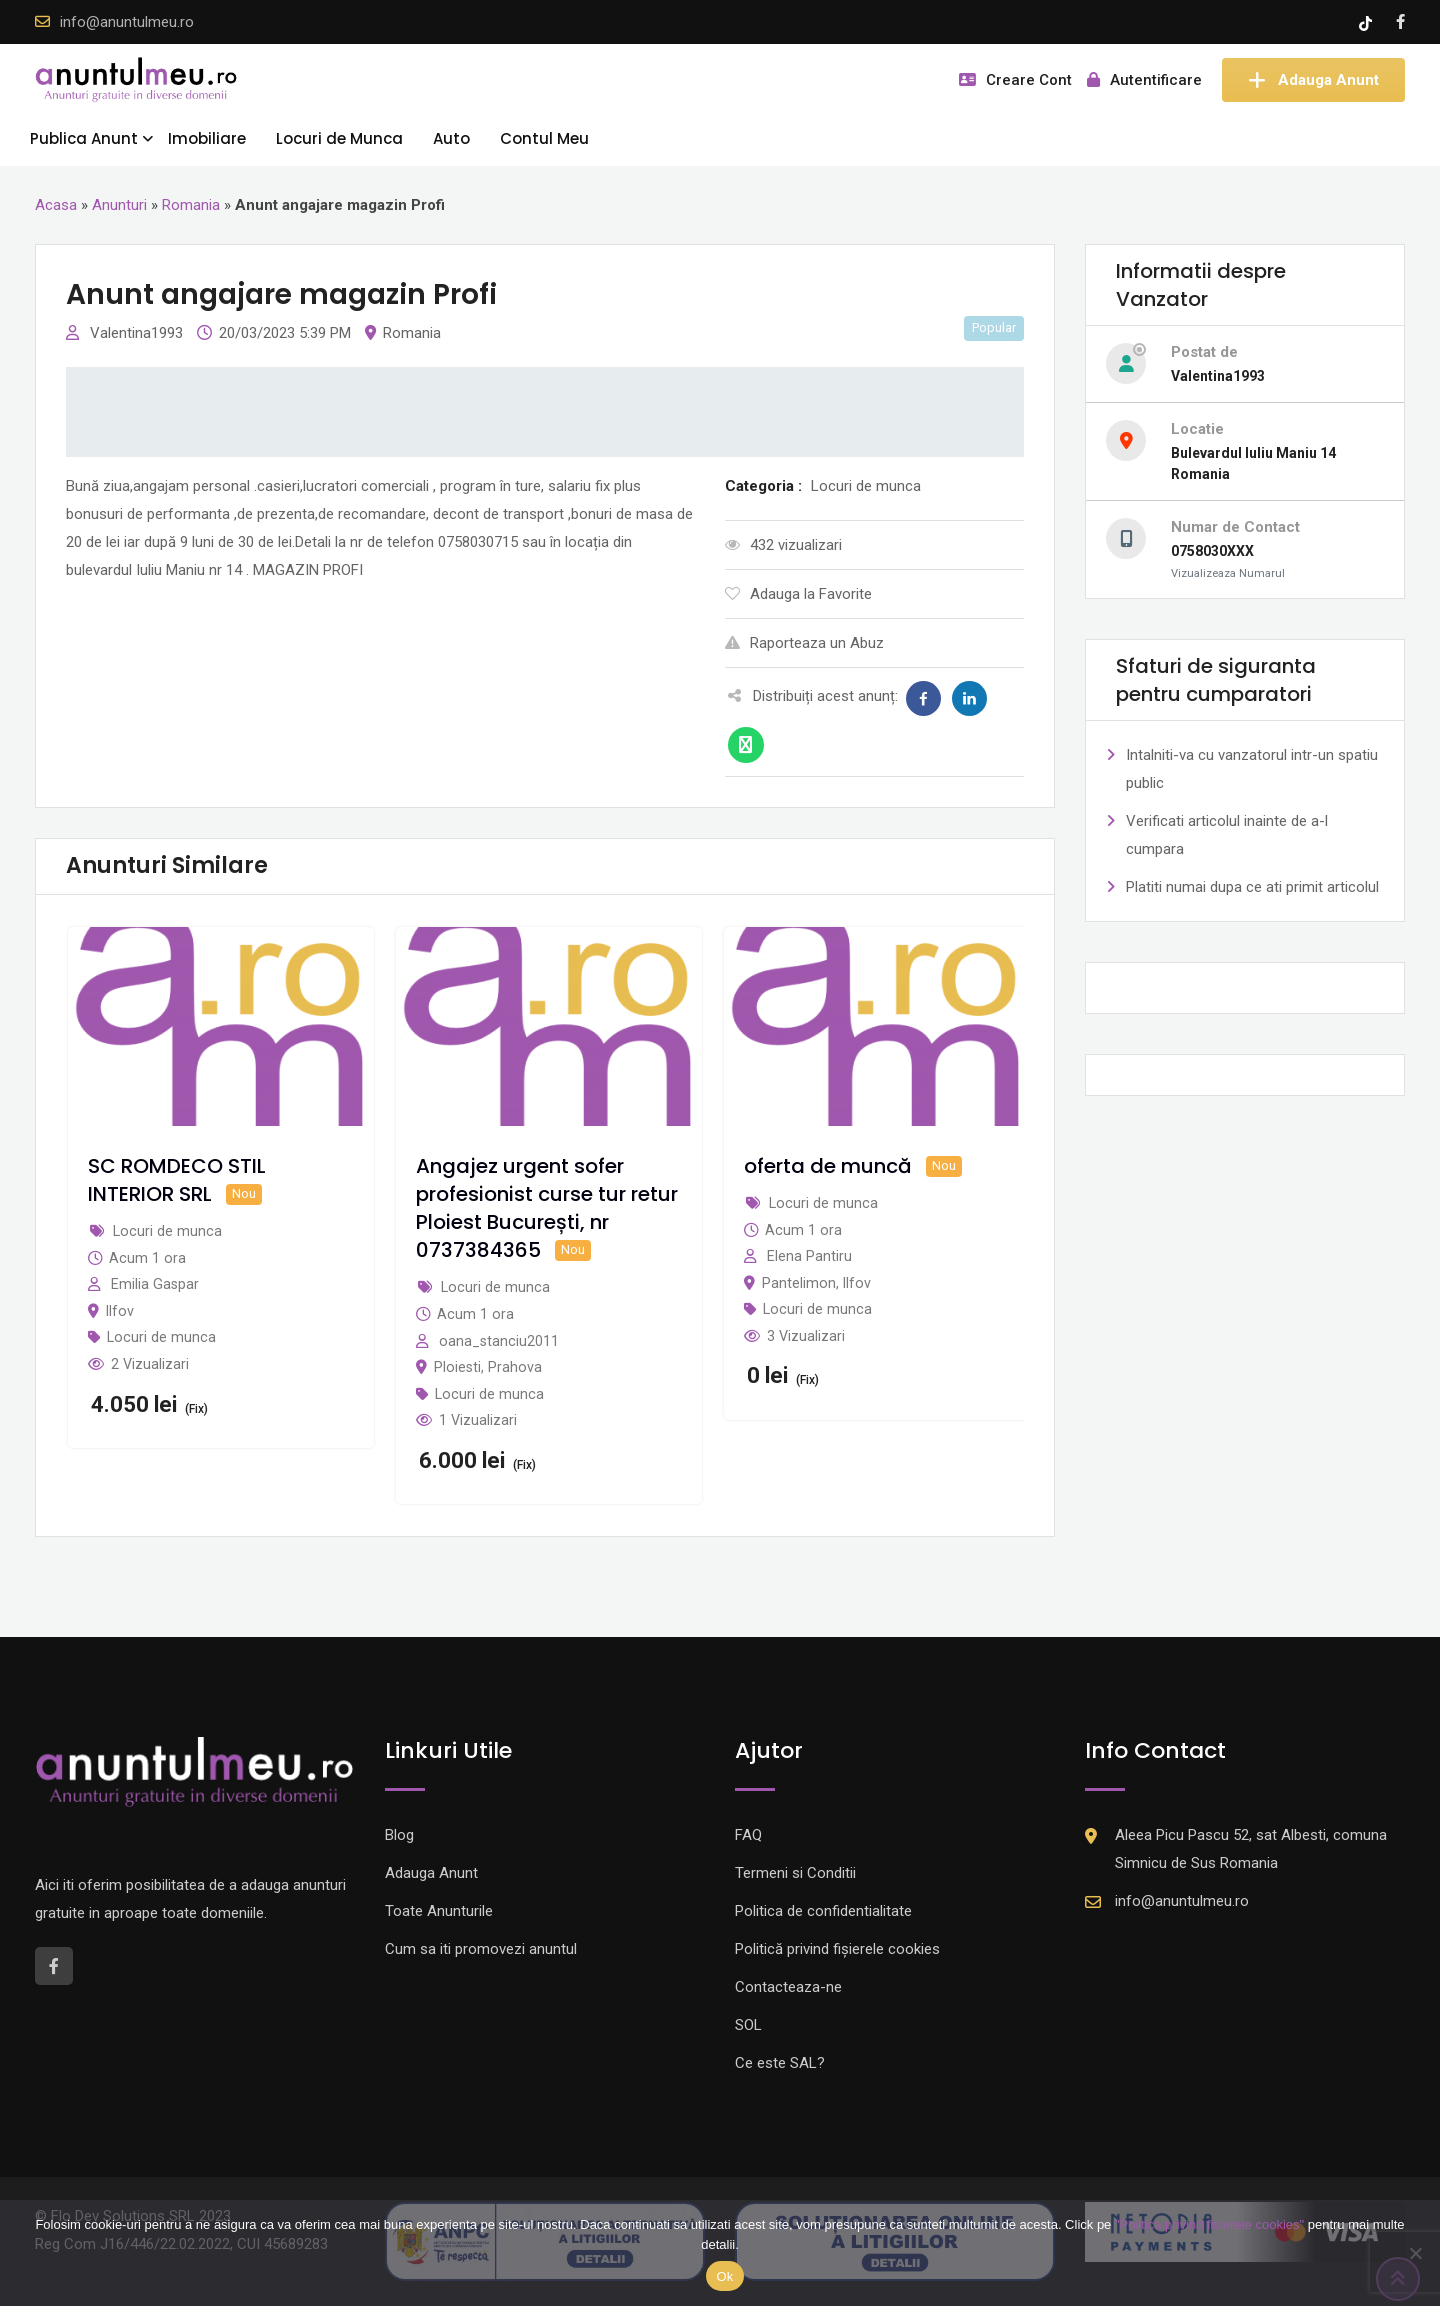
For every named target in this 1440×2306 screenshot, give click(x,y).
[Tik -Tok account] (1367, 22)
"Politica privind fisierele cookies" (1209, 2224)
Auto (451, 138)
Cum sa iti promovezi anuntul (481, 1949)
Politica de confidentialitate (823, 1911)
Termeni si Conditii (795, 1873)
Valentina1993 (138, 333)
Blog (399, 1835)
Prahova (515, 1367)
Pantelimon (799, 1283)
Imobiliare (207, 138)
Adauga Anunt (1313, 80)
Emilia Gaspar (155, 1284)
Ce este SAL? (780, 2063)
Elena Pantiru (809, 1256)
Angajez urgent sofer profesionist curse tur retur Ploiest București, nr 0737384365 (547, 1208)
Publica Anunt (84, 138)
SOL (748, 2025)
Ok (724, 2276)
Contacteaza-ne (788, 1987)
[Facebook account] (1400, 22)
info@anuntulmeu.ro (127, 22)
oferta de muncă (828, 1166)
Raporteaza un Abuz (804, 643)
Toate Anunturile (439, 1911)
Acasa (56, 205)
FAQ (748, 1835)
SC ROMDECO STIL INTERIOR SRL (177, 1180)
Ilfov (120, 1311)
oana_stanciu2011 (499, 1341)
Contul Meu (544, 138)
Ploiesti (457, 1367)
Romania (191, 205)
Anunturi (119, 205)
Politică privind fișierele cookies (837, 1949)
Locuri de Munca (339, 138)
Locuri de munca (161, 1337)
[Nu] (1415, 2253)
